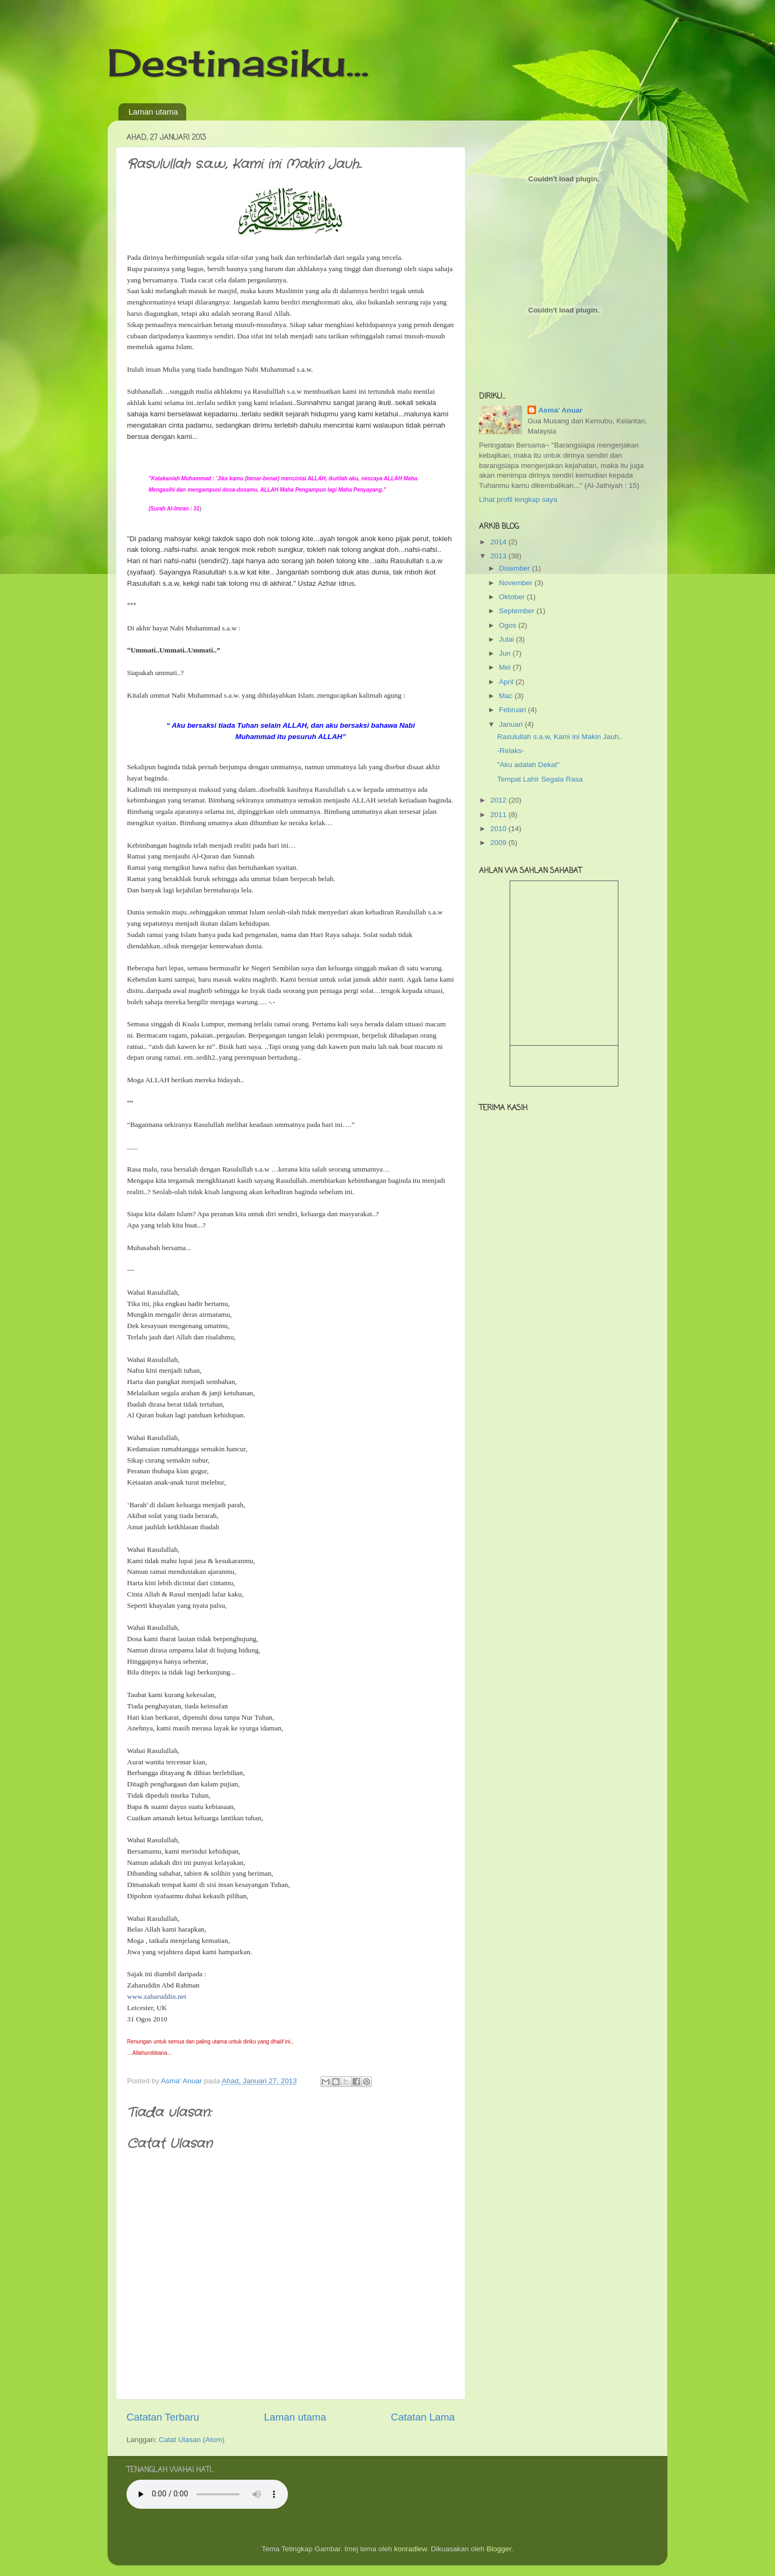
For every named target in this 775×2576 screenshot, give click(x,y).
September (518, 611)
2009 (499, 843)
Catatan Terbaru (162, 2417)
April (507, 682)
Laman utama (153, 111)
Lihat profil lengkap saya (518, 499)
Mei (506, 667)
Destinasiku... (238, 62)
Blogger (499, 2549)
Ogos (508, 625)
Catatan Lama (423, 2417)
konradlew (410, 2549)
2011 (499, 815)
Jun (506, 653)
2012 (499, 800)
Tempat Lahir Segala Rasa (540, 779)
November (516, 583)
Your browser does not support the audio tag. (207, 2494)
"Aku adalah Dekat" (528, 765)
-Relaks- (510, 751)
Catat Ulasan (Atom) (191, 2440)
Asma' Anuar (560, 410)
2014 (499, 542)
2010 (499, 829)
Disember (515, 568)
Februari (513, 710)
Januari (512, 724)
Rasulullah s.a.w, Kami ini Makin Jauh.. (560, 737)
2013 (499, 556)
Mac (507, 696)
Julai (507, 639)
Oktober (513, 597)
